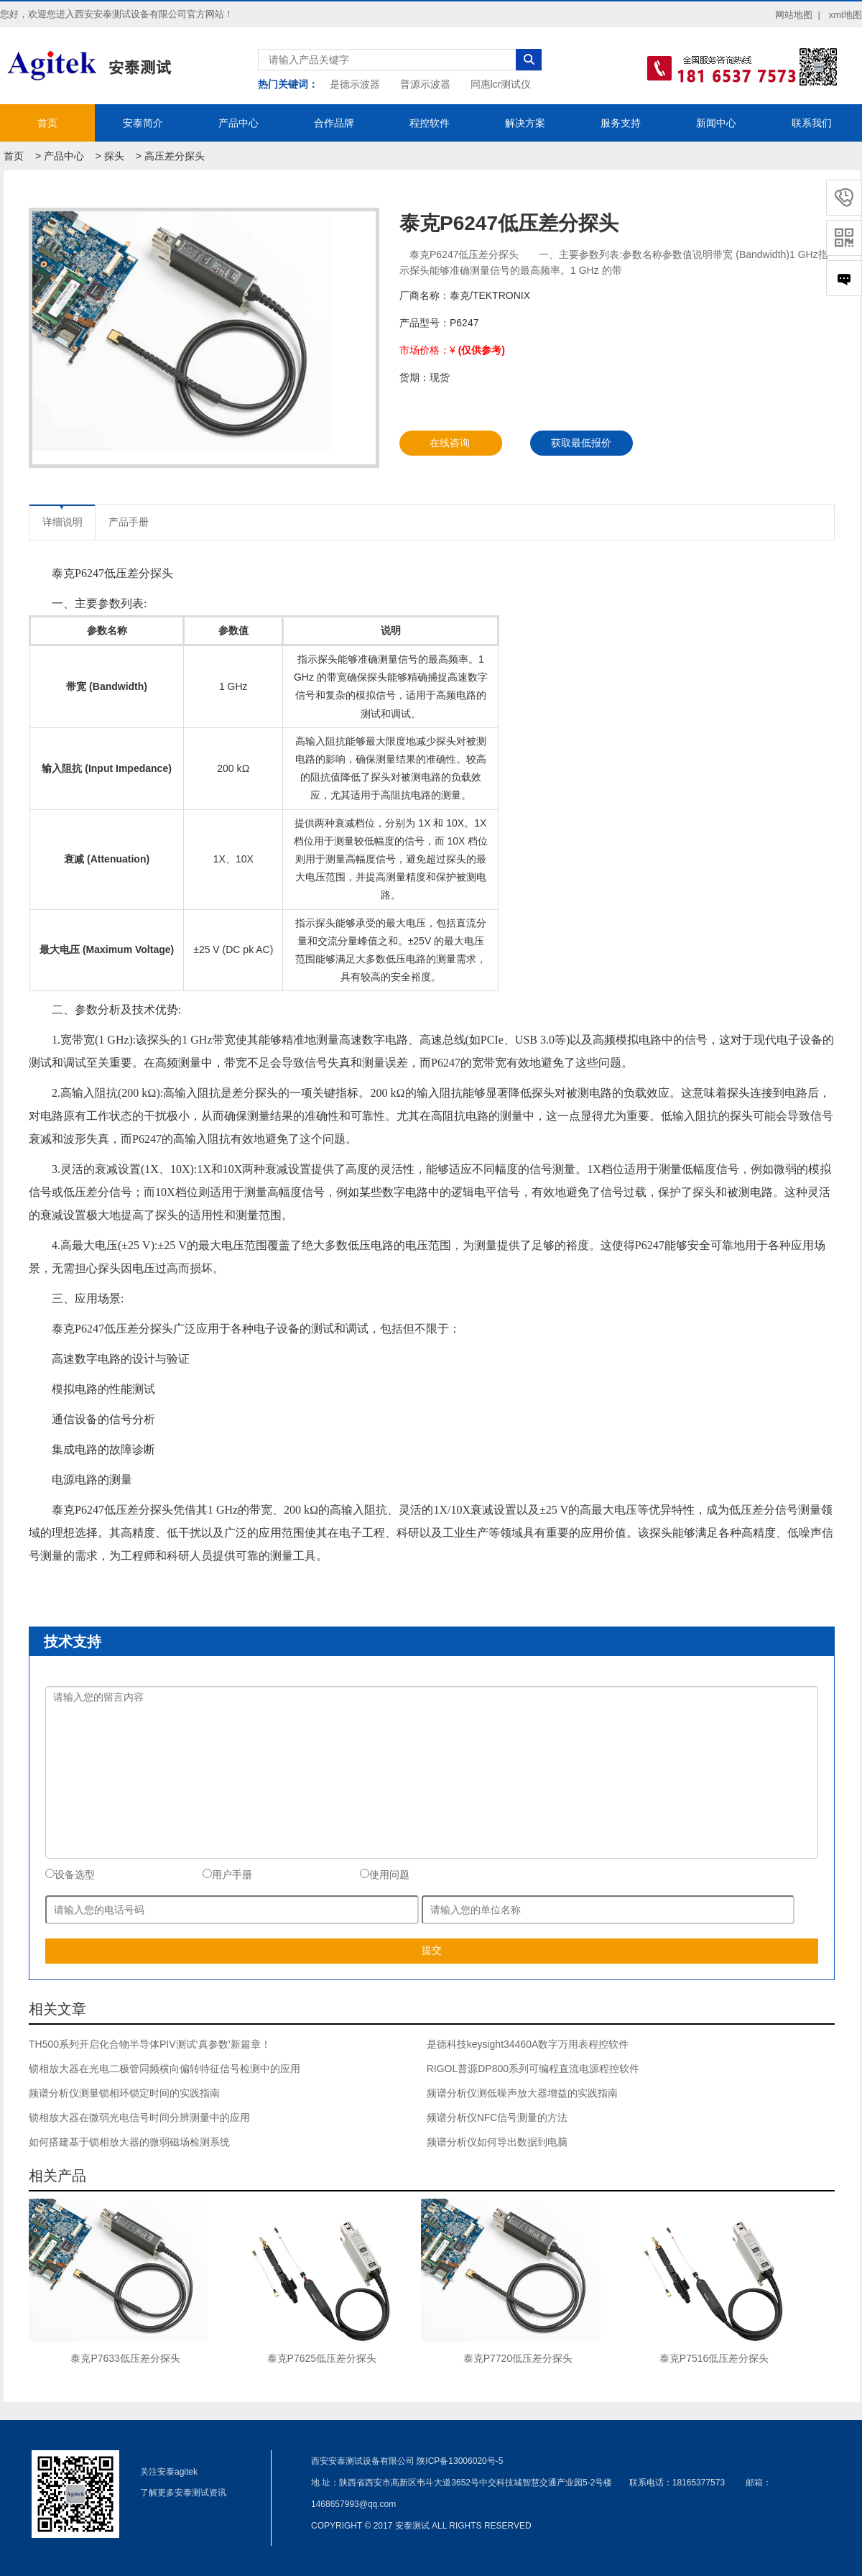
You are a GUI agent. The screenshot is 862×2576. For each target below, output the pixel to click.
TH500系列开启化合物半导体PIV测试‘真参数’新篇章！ (150, 2044)
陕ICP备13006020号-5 (460, 2461)
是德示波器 (355, 84)
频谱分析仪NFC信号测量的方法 (497, 2117)
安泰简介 (143, 123)
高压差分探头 (174, 156)
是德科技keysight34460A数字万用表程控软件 (528, 2044)
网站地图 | (797, 14)
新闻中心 (716, 123)
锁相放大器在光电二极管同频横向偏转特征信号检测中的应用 (164, 2068)
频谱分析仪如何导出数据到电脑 (497, 2142)
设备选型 (70, 1874)
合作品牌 (334, 123)
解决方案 (525, 123)
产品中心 (238, 123)
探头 (114, 156)
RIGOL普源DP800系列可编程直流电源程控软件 (533, 2068)
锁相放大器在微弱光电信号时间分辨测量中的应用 (139, 2117)
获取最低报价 (581, 442)
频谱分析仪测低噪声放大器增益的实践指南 (522, 2093)
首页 (47, 123)
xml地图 (845, 14)
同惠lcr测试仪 (501, 84)
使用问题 (384, 1874)
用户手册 (227, 1874)
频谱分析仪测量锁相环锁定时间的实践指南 (124, 2093)
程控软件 (429, 123)
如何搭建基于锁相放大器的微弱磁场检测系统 (129, 2142)
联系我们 (812, 123)
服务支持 (621, 123)
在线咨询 (450, 442)
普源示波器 (425, 84)
